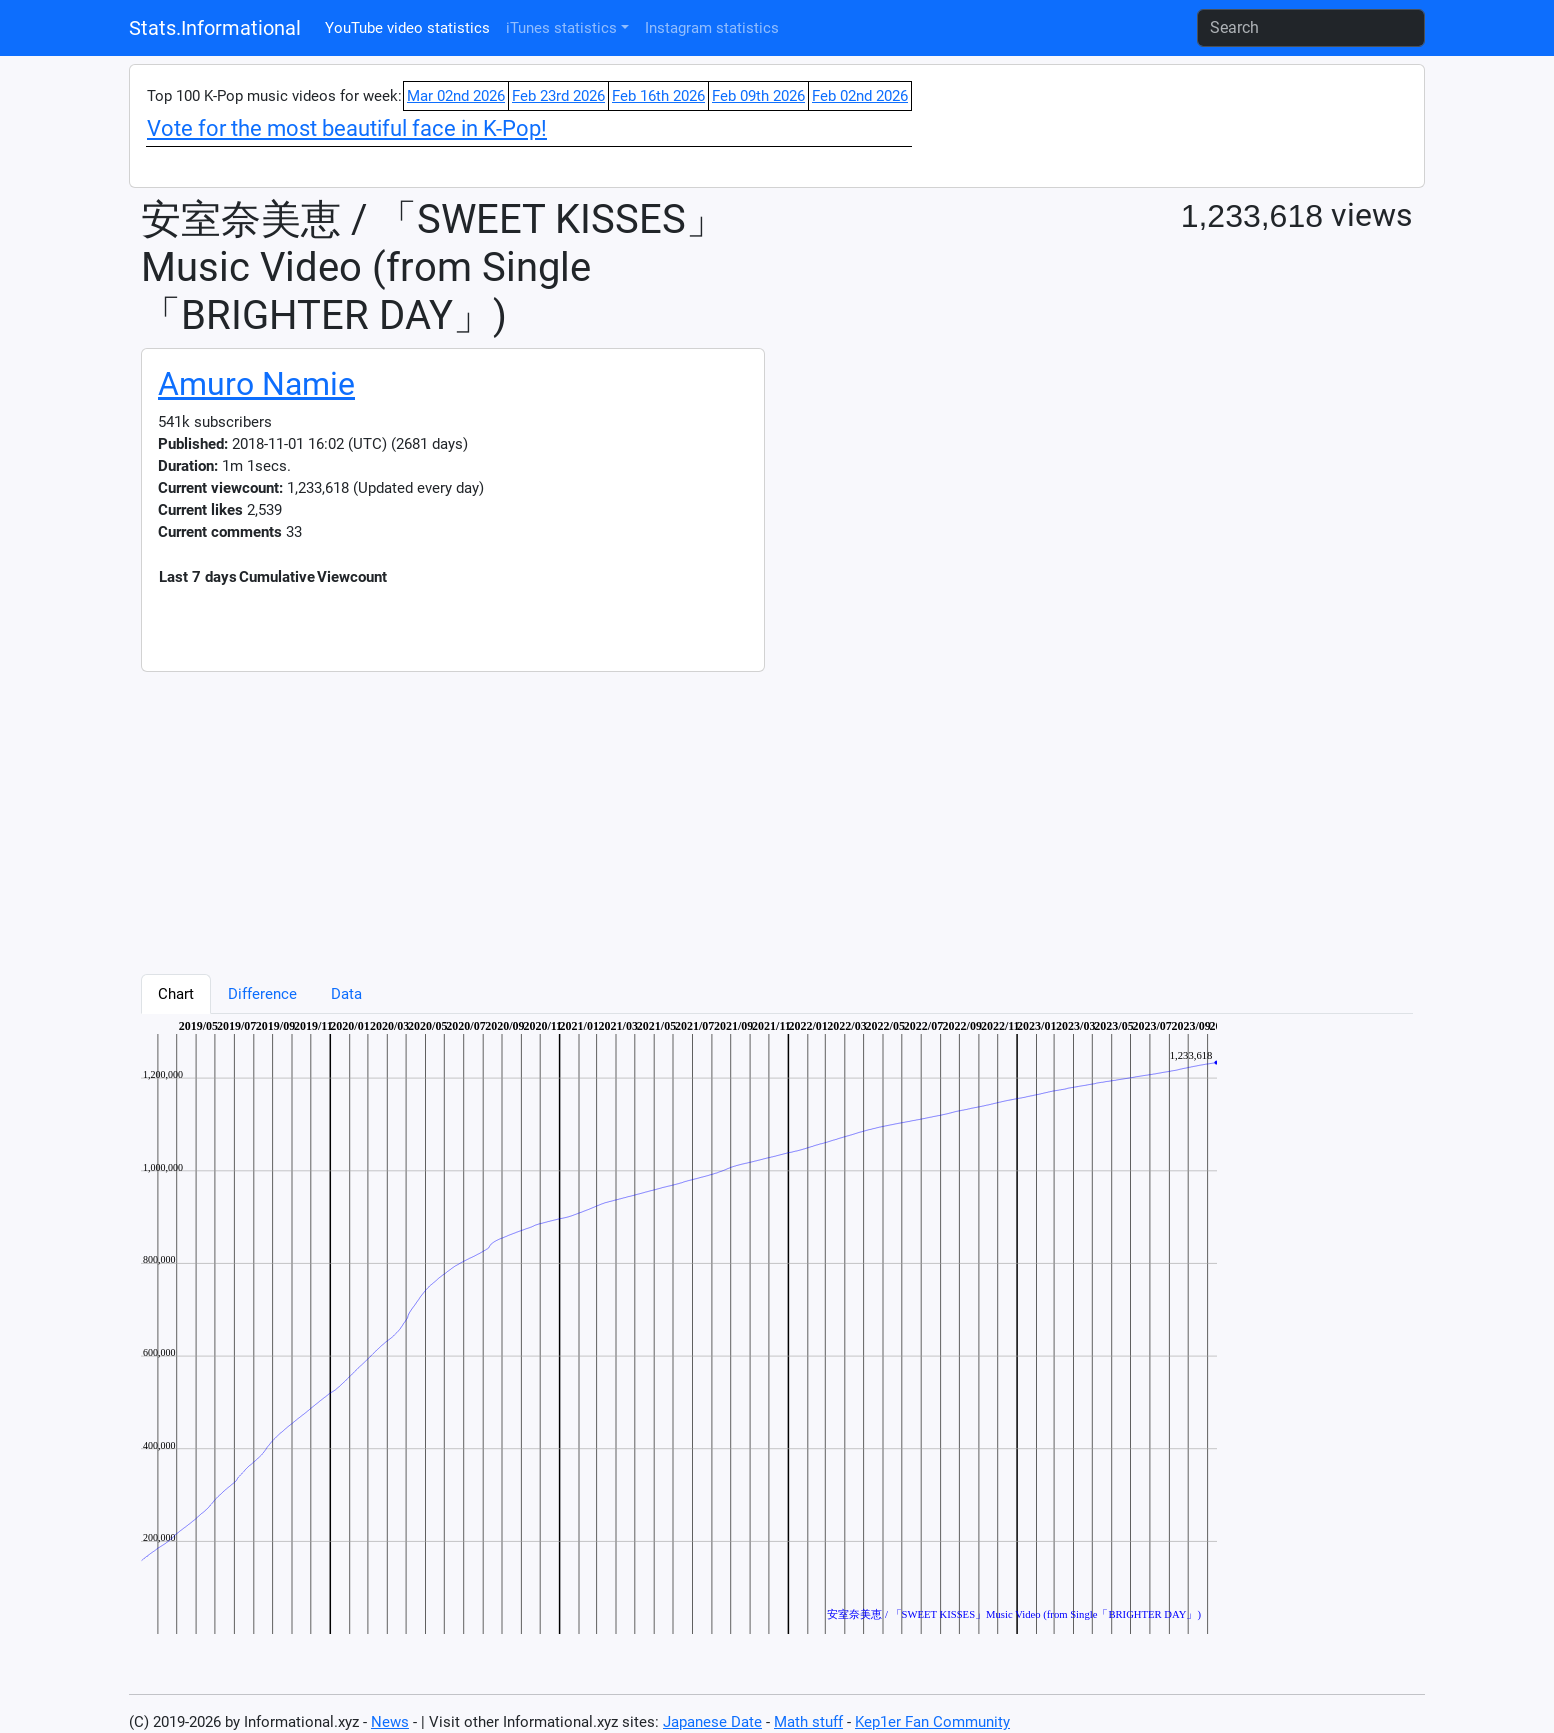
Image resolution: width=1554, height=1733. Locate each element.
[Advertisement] (741, 812)
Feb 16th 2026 (658, 96)
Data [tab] (346, 994)
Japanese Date (712, 1722)
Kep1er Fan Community (932, 1722)
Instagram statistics (712, 28)
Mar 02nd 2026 (456, 96)
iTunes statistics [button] (561, 28)
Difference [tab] (262, 994)
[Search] (1311, 28)
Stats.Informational (215, 28)
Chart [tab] (176, 994)
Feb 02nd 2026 (860, 96)
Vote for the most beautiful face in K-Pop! (347, 128)
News (390, 1722)
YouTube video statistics (407, 28)
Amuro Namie (256, 384)
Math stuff (808, 1722)
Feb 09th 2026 (758, 96)
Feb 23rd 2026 (558, 96)
